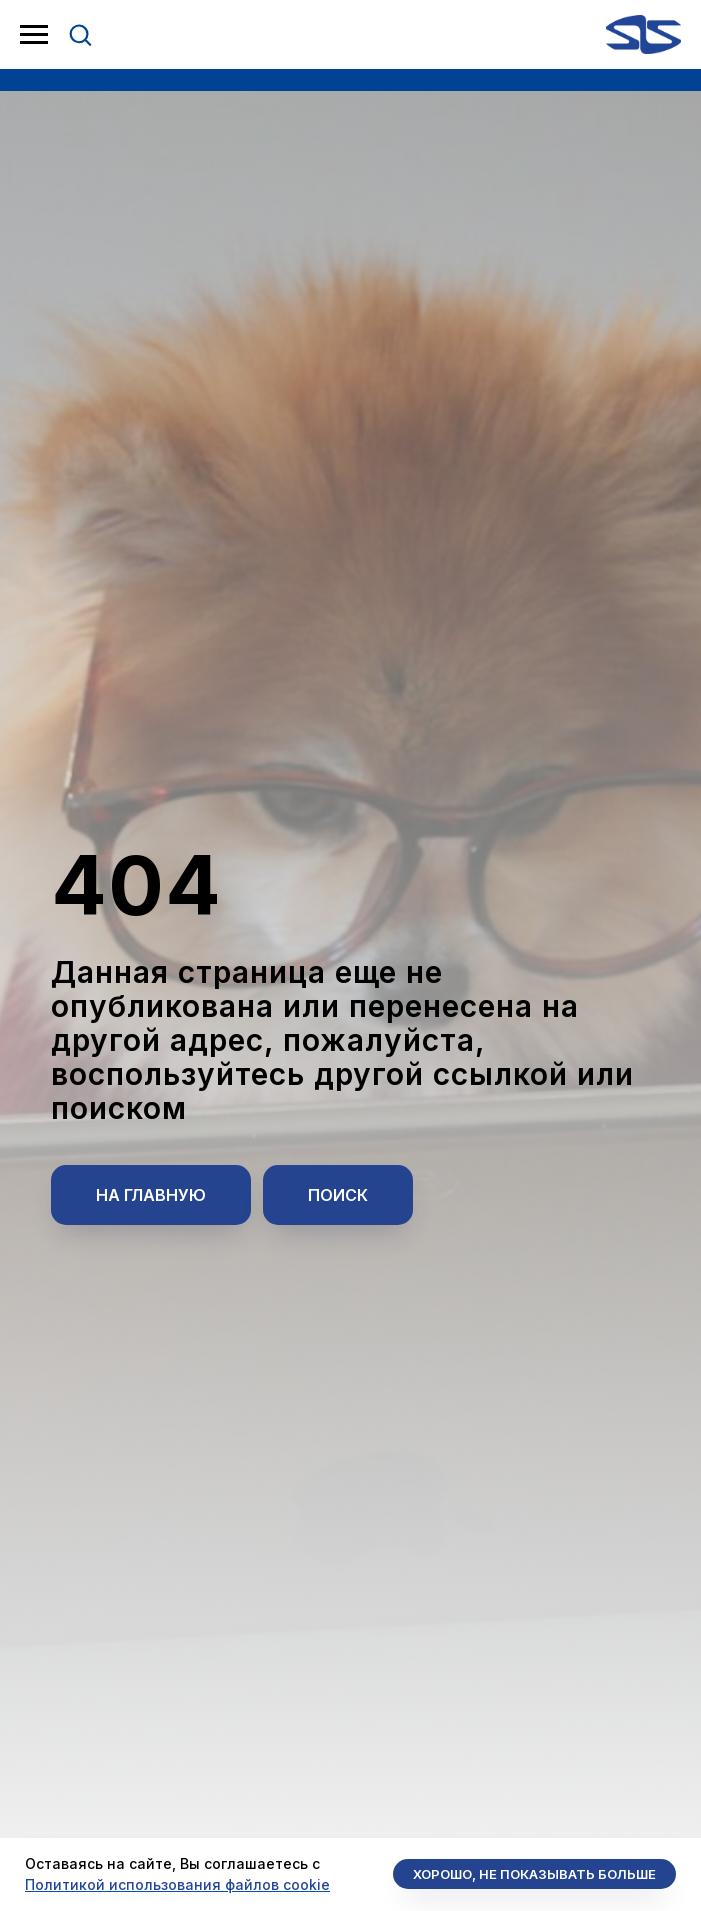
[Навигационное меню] (34, 35)
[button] (80, 34)
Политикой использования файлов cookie (177, 1884)
